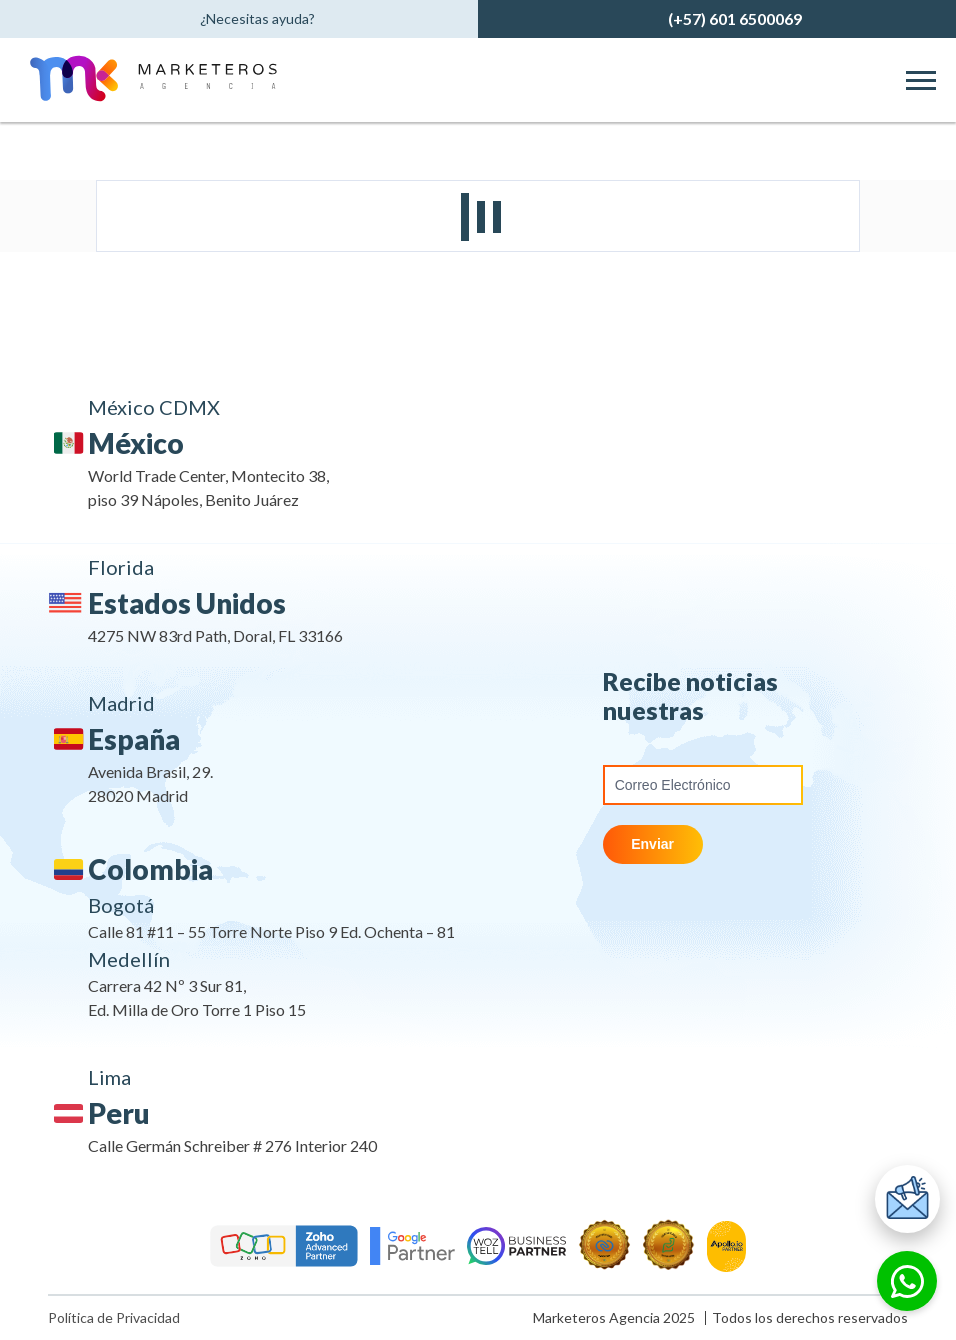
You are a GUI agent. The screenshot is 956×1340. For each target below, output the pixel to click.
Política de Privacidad (114, 1318)
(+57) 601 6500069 (735, 18)
